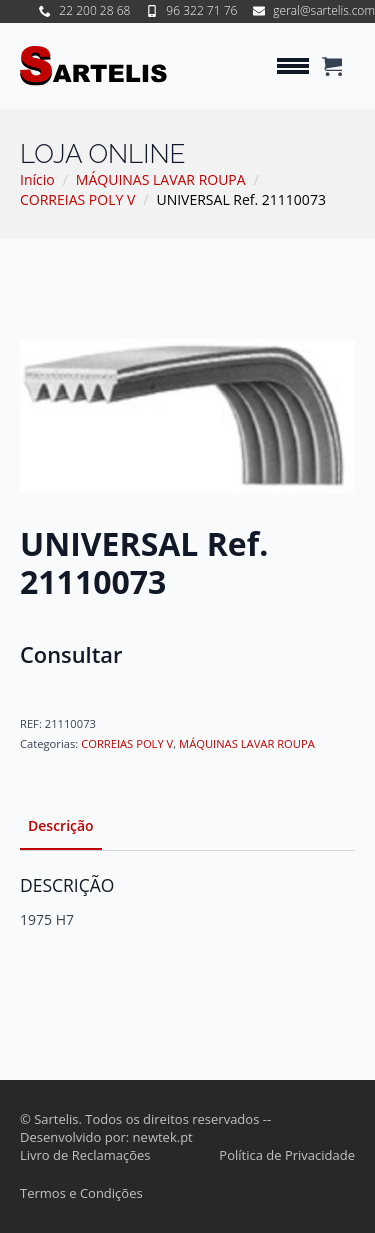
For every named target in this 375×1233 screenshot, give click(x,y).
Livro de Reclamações (85, 1155)
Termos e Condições (81, 1193)
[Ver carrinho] (332, 66)
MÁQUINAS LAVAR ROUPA (161, 179)
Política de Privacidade (287, 1155)
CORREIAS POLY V (77, 199)
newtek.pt (163, 1137)
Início (37, 179)
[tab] (61, 826)
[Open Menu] (293, 66)
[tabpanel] (187, 902)
